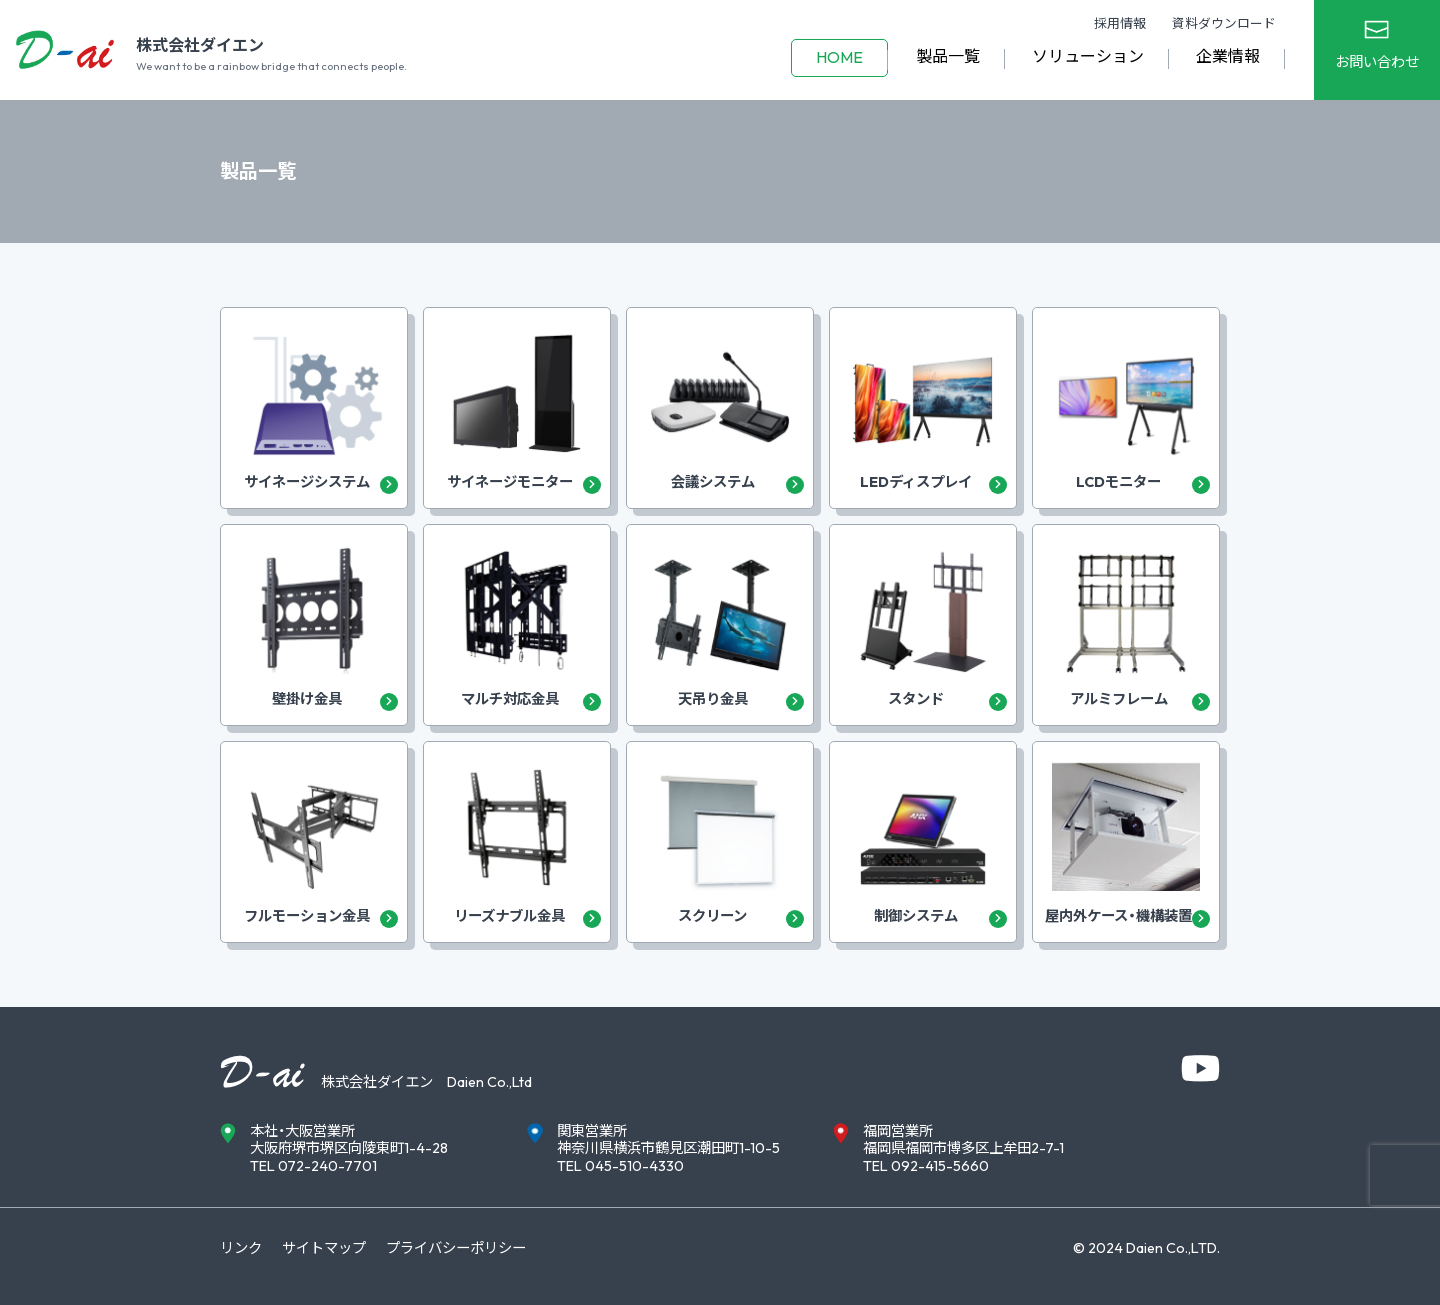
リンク (241, 1248)
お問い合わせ (1377, 62)
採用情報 (1120, 23)
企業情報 (1228, 56)
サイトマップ (324, 1248)
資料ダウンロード (1224, 23)
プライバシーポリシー (456, 1248)
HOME (839, 57)
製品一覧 (948, 56)
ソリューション (1088, 56)
